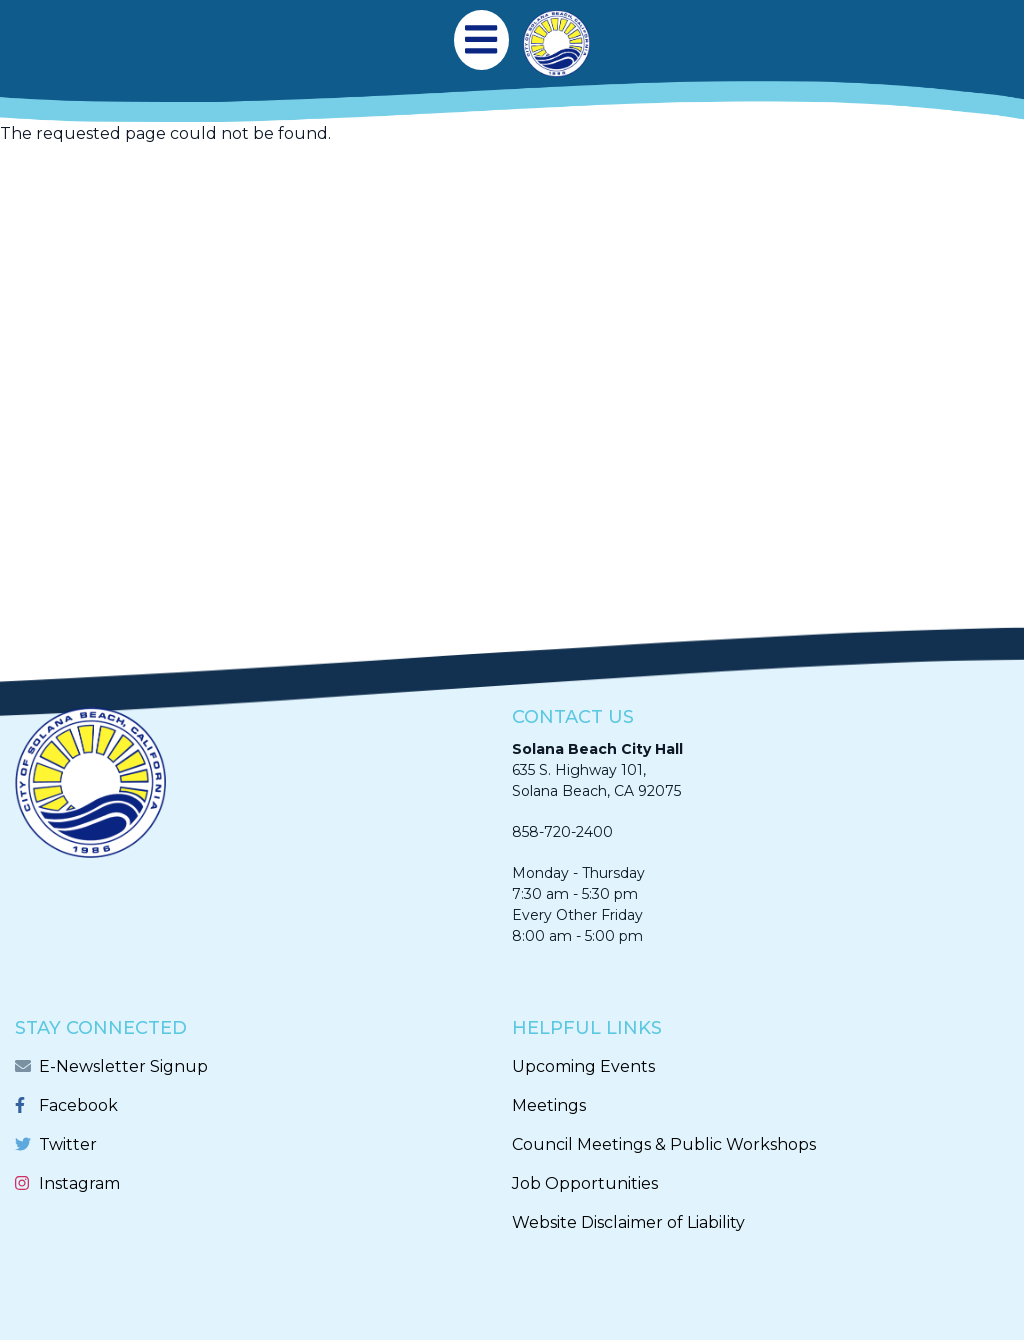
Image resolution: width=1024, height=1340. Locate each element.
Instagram (79, 1183)
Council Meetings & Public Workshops (664, 1144)
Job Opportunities (585, 1183)
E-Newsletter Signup (123, 1066)
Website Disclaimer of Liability (628, 1222)
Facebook (78, 1105)
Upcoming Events (583, 1066)
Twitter (68, 1144)
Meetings (549, 1105)
